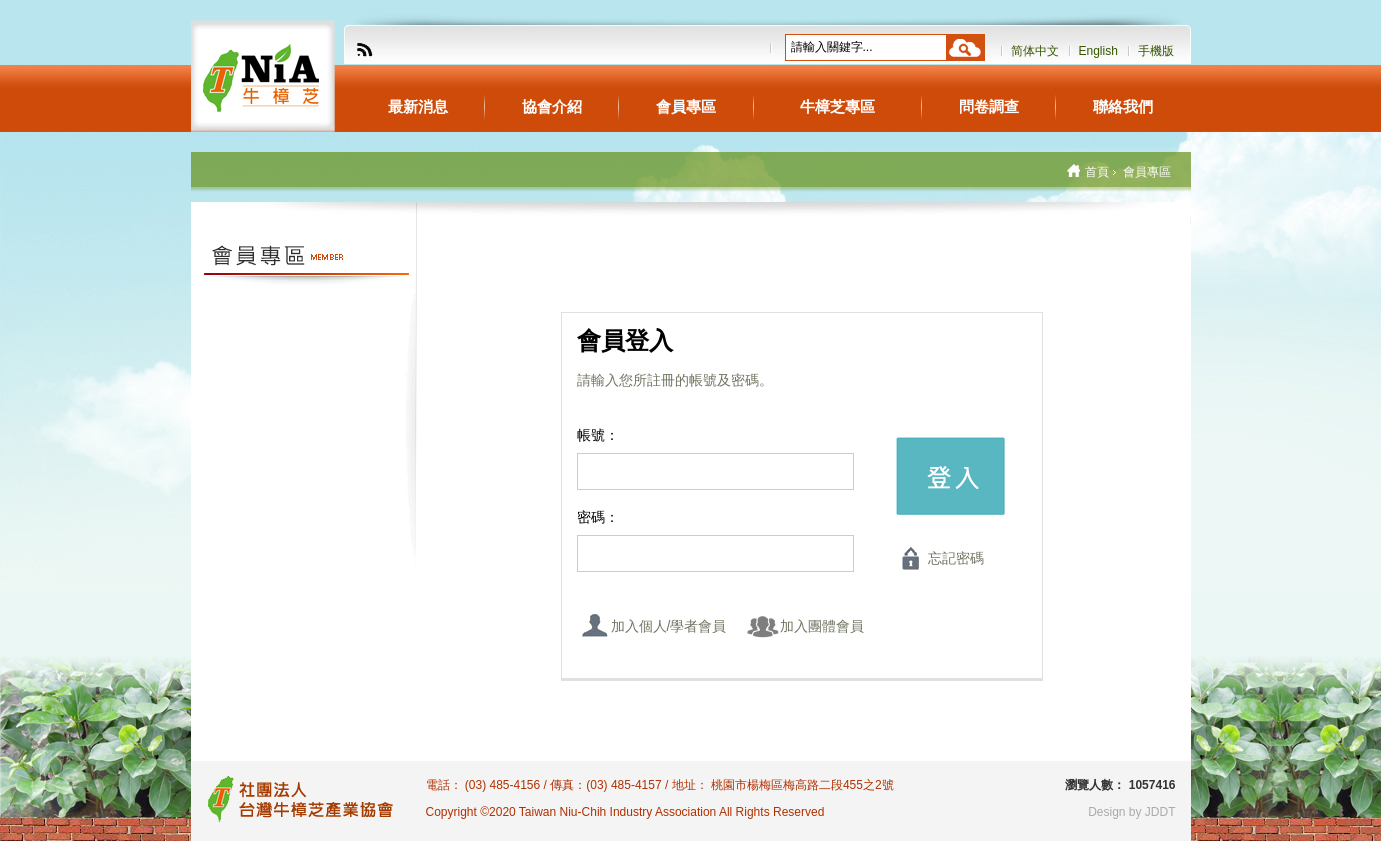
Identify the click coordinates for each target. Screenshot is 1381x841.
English (1098, 51)
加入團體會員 (822, 626)
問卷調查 (989, 106)
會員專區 (686, 106)
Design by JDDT (1131, 812)
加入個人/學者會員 (669, 626)
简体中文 (1035, 51)
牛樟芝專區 (837, 106)
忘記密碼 (956, 558)
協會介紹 (552, 106)
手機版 (1156, 51)
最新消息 (418, 106)
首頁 (1097, 172)
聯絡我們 (1123, 106)
